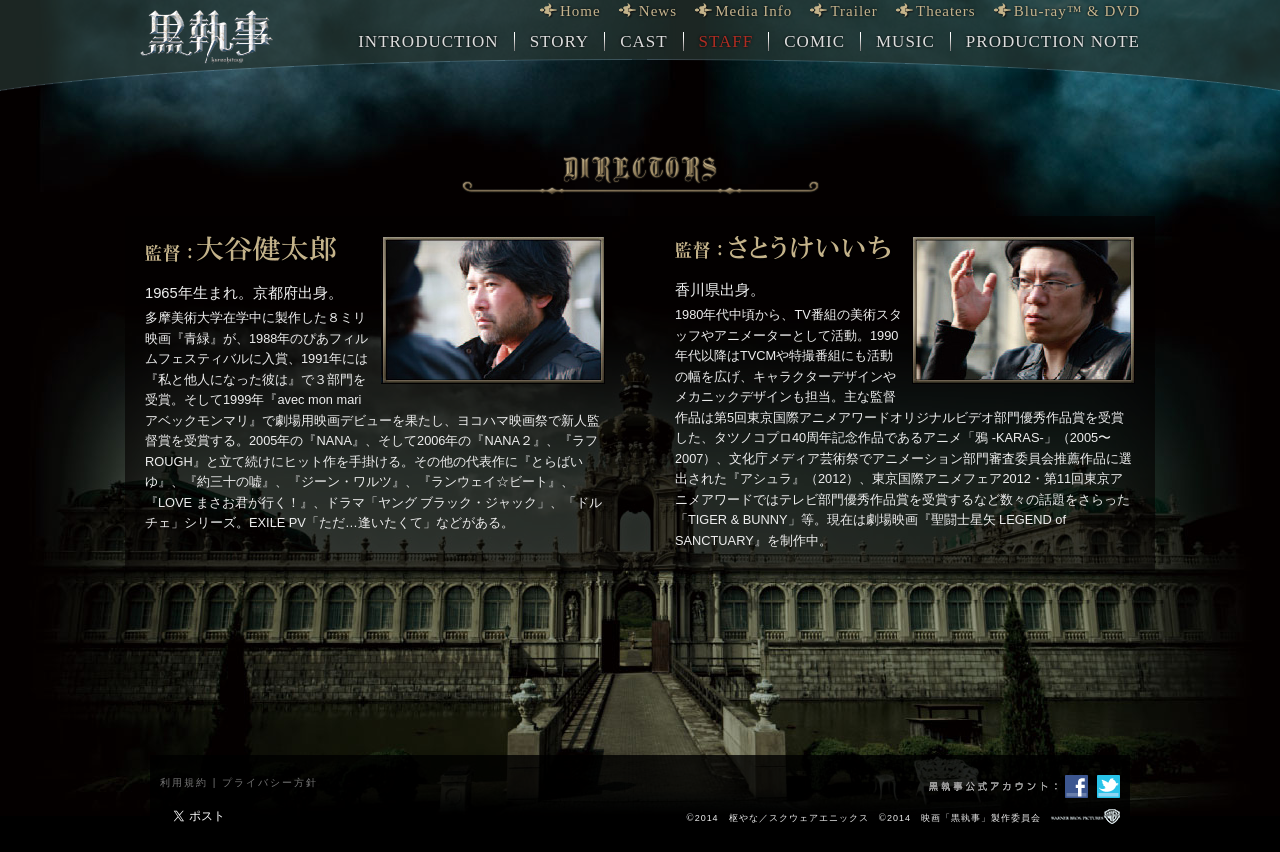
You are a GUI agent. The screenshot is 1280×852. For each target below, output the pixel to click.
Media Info (753, 11)
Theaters (946, 11)
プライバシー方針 (270, 782)
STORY (560, 41)
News (658, 11)
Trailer (853, 11)
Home (580, 11)
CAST (643, 41)
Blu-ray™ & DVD (1077, 11)
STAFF (726, 41)
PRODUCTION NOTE (1053, 41)
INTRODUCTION (428, 41)
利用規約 (184, 782)
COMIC (814, 41)
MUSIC (905, 41)
